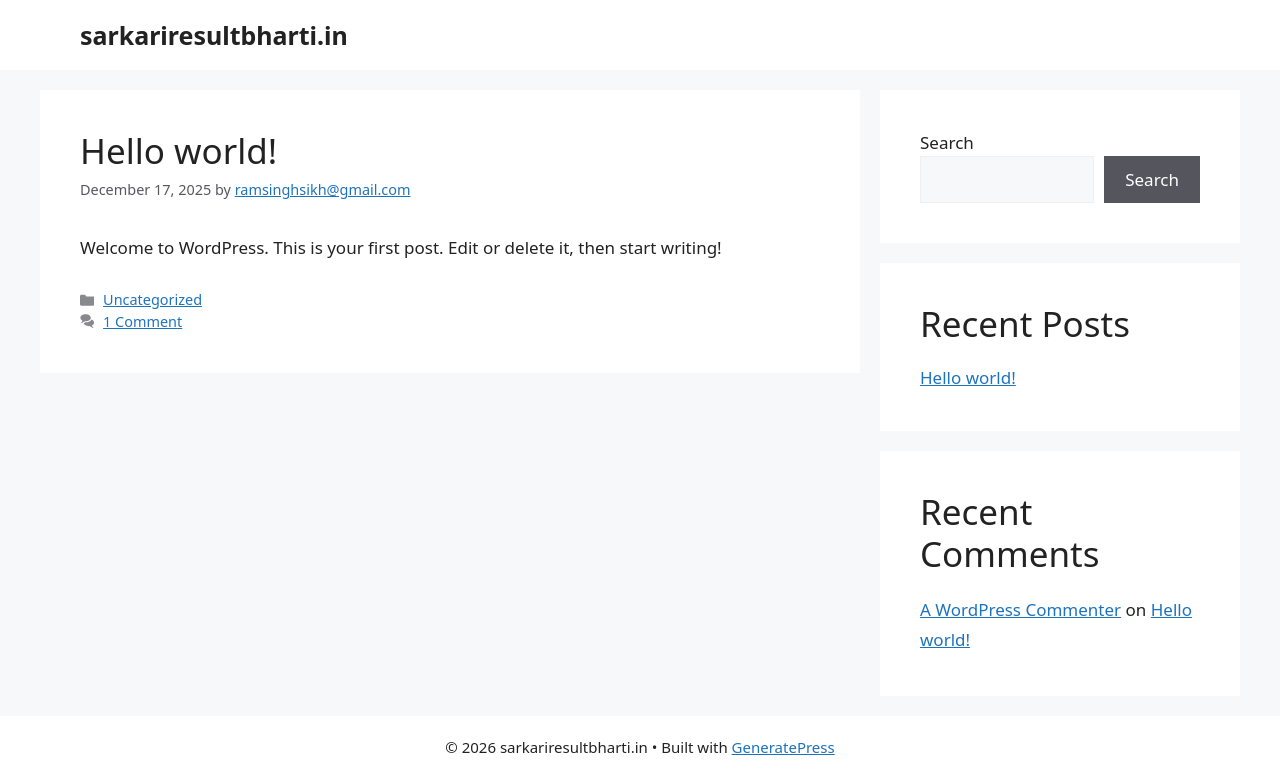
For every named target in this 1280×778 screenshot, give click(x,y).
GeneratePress (783, 747)
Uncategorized (152, 299)
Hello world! (178, 150)
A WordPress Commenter (1020, 609)
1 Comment (142, 321)
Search (947, 142)
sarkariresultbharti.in (214, 35)
